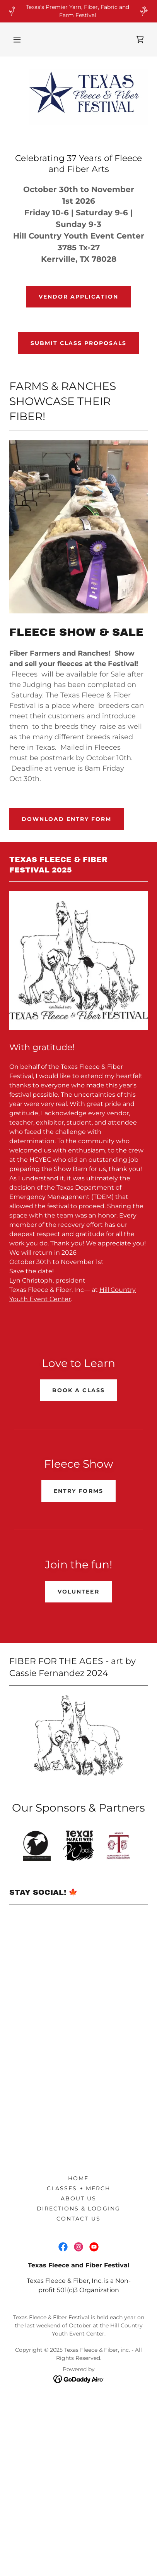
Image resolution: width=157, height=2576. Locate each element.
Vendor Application (78, 296)
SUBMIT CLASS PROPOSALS (78, 343)
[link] (140, 39)
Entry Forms (78, 1490)
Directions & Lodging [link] (78, 2216)
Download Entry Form (66, 819)
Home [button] (78, 2186)
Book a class (78, 1390)
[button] (17, 39)
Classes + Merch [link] (78, 2196)
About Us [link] (78, 2206)
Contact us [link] (78, 2226)
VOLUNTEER (78, 1591)
